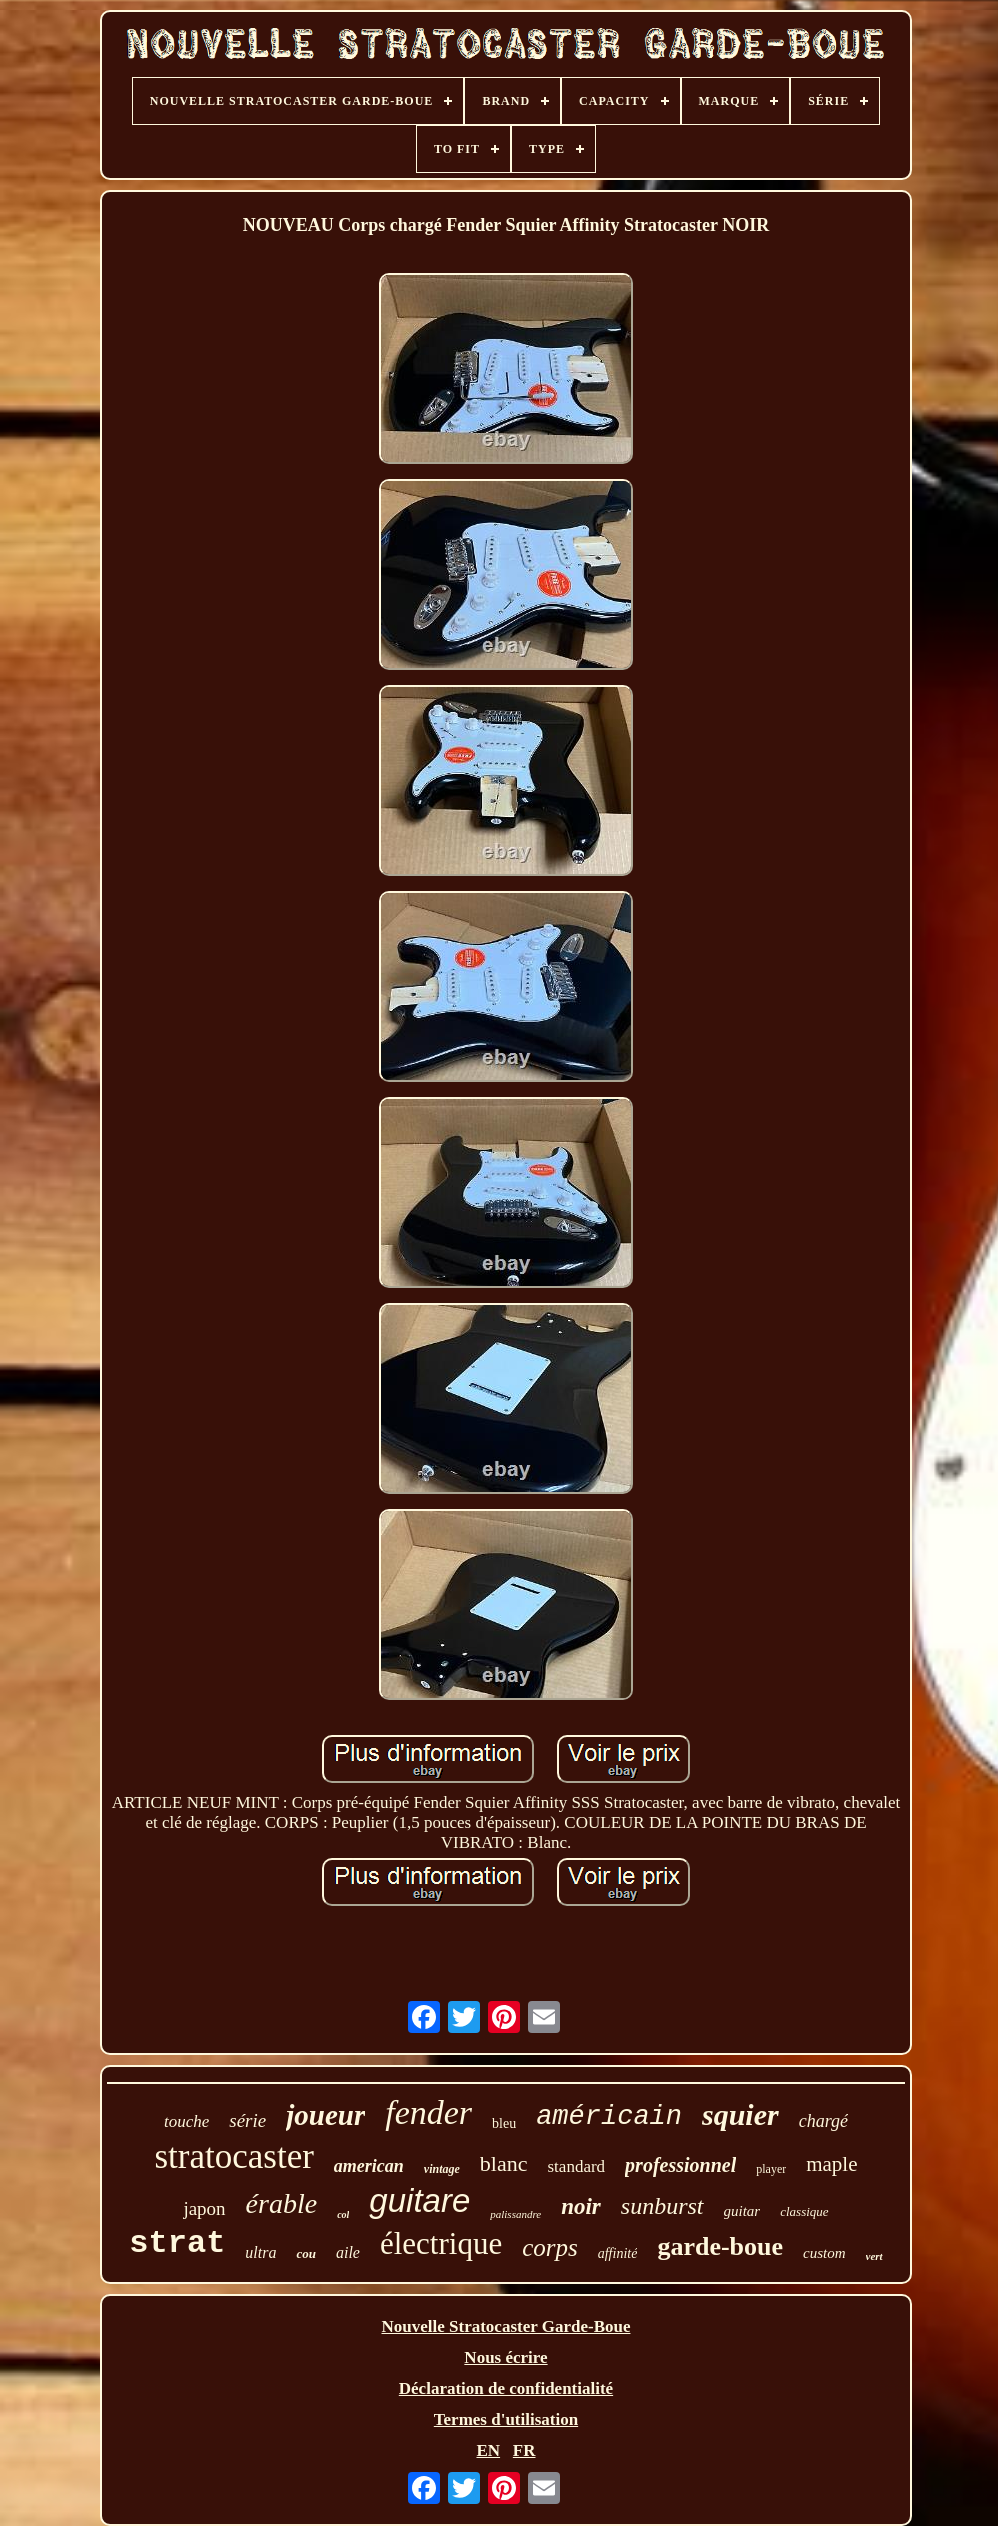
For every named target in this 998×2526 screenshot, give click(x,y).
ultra (260, 2252)
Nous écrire (505, 2357)
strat (177, 2243)
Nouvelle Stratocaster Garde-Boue (506, 2326)
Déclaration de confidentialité (506, 2388)
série (247, 2120)
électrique (441, 2243)
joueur (325, 2115)
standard (577, 2166)
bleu (504, 2123)
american (369, 2166)
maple (831, 2164)
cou (306, 2253)
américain (609, 2117)
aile (348, 2252)
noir (581, 2206)
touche (186, 2121)
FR (524, 2450)
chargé (823, 2121)
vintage (442, 2169)
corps (550, 2247)
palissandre (515, 2214)
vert (874, 2256)
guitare (419, 2200)
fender (428, 2112)
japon (204, 2208)
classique (804, 2211)
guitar (742, 2211)
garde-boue (720, 2246)
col (343, 2214)
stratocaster (233, 2156)
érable (282, 2203)
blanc (504, 2163)
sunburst (662, 2206)
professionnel (680, 2165)
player (771, 2169)
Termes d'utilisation (506, 2419)
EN (488, 2450)
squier (740, 2114)
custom (824, 2253)
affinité (618, 2253)
